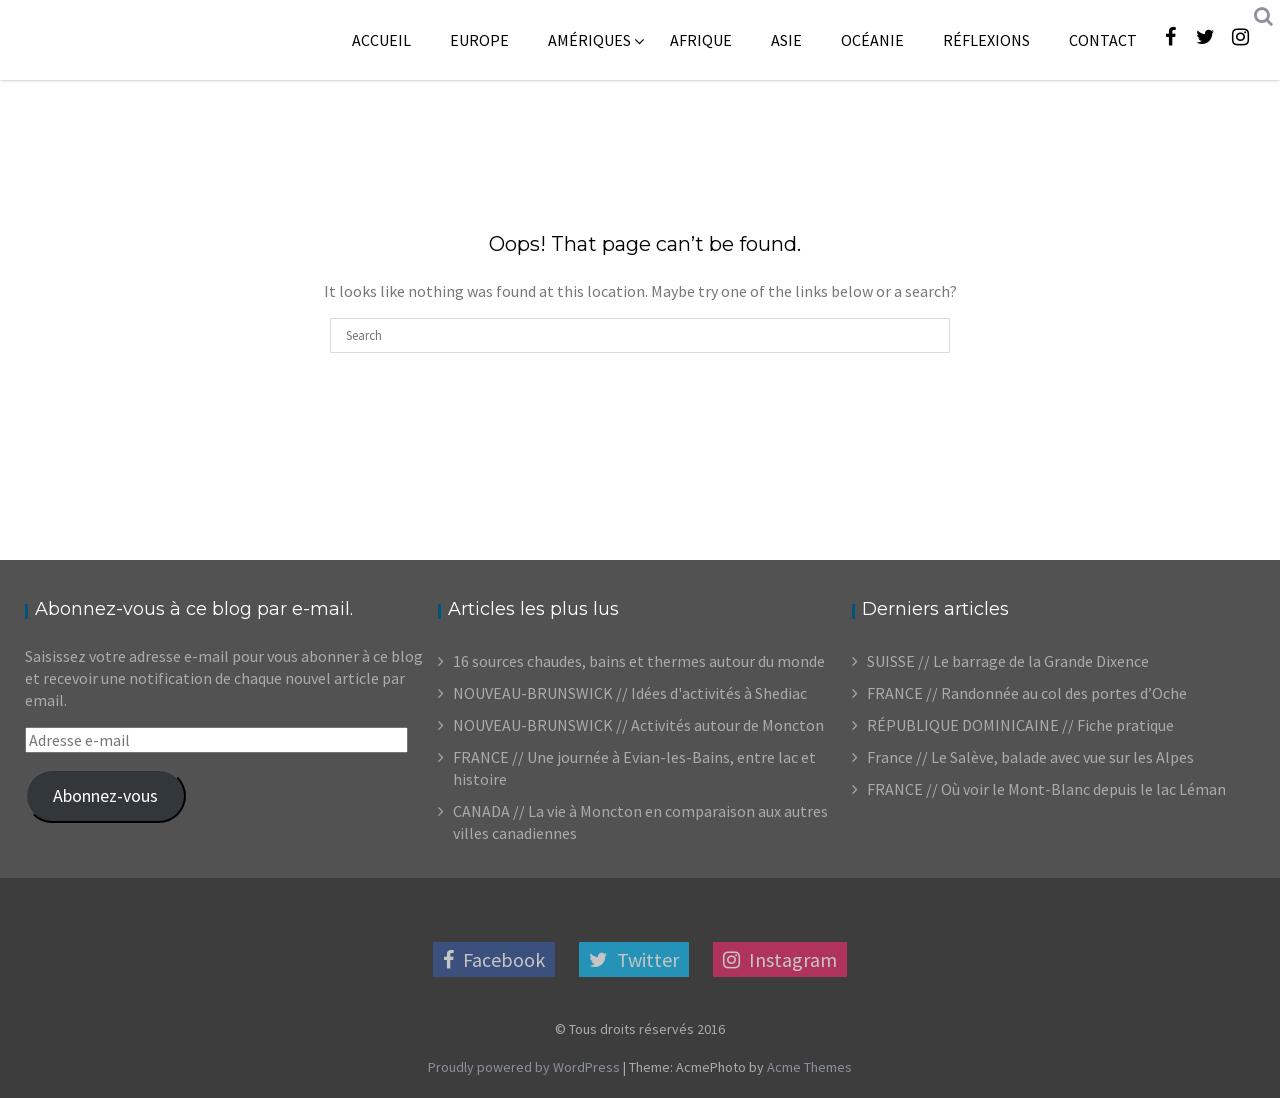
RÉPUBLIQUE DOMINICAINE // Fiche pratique (1020, 725)
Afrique (701, 40)
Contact (1103, 40)
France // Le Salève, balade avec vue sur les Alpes (1030, 757)
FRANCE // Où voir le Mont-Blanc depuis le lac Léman (1046, 789)
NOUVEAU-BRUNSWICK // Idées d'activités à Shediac (630, 693)
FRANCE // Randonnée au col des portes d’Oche (1027, 693)
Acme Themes (809, 1067)
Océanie (872, 40)
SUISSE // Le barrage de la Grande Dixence (1008, 661)
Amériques (589, 40)
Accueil (381, 40)
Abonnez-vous (105, 795)
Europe (479, 40)
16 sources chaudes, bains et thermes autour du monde (639, 661)
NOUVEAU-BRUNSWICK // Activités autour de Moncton (638, 725)
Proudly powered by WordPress (524, 1067)
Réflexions (986, 40)
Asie (786, 40)
